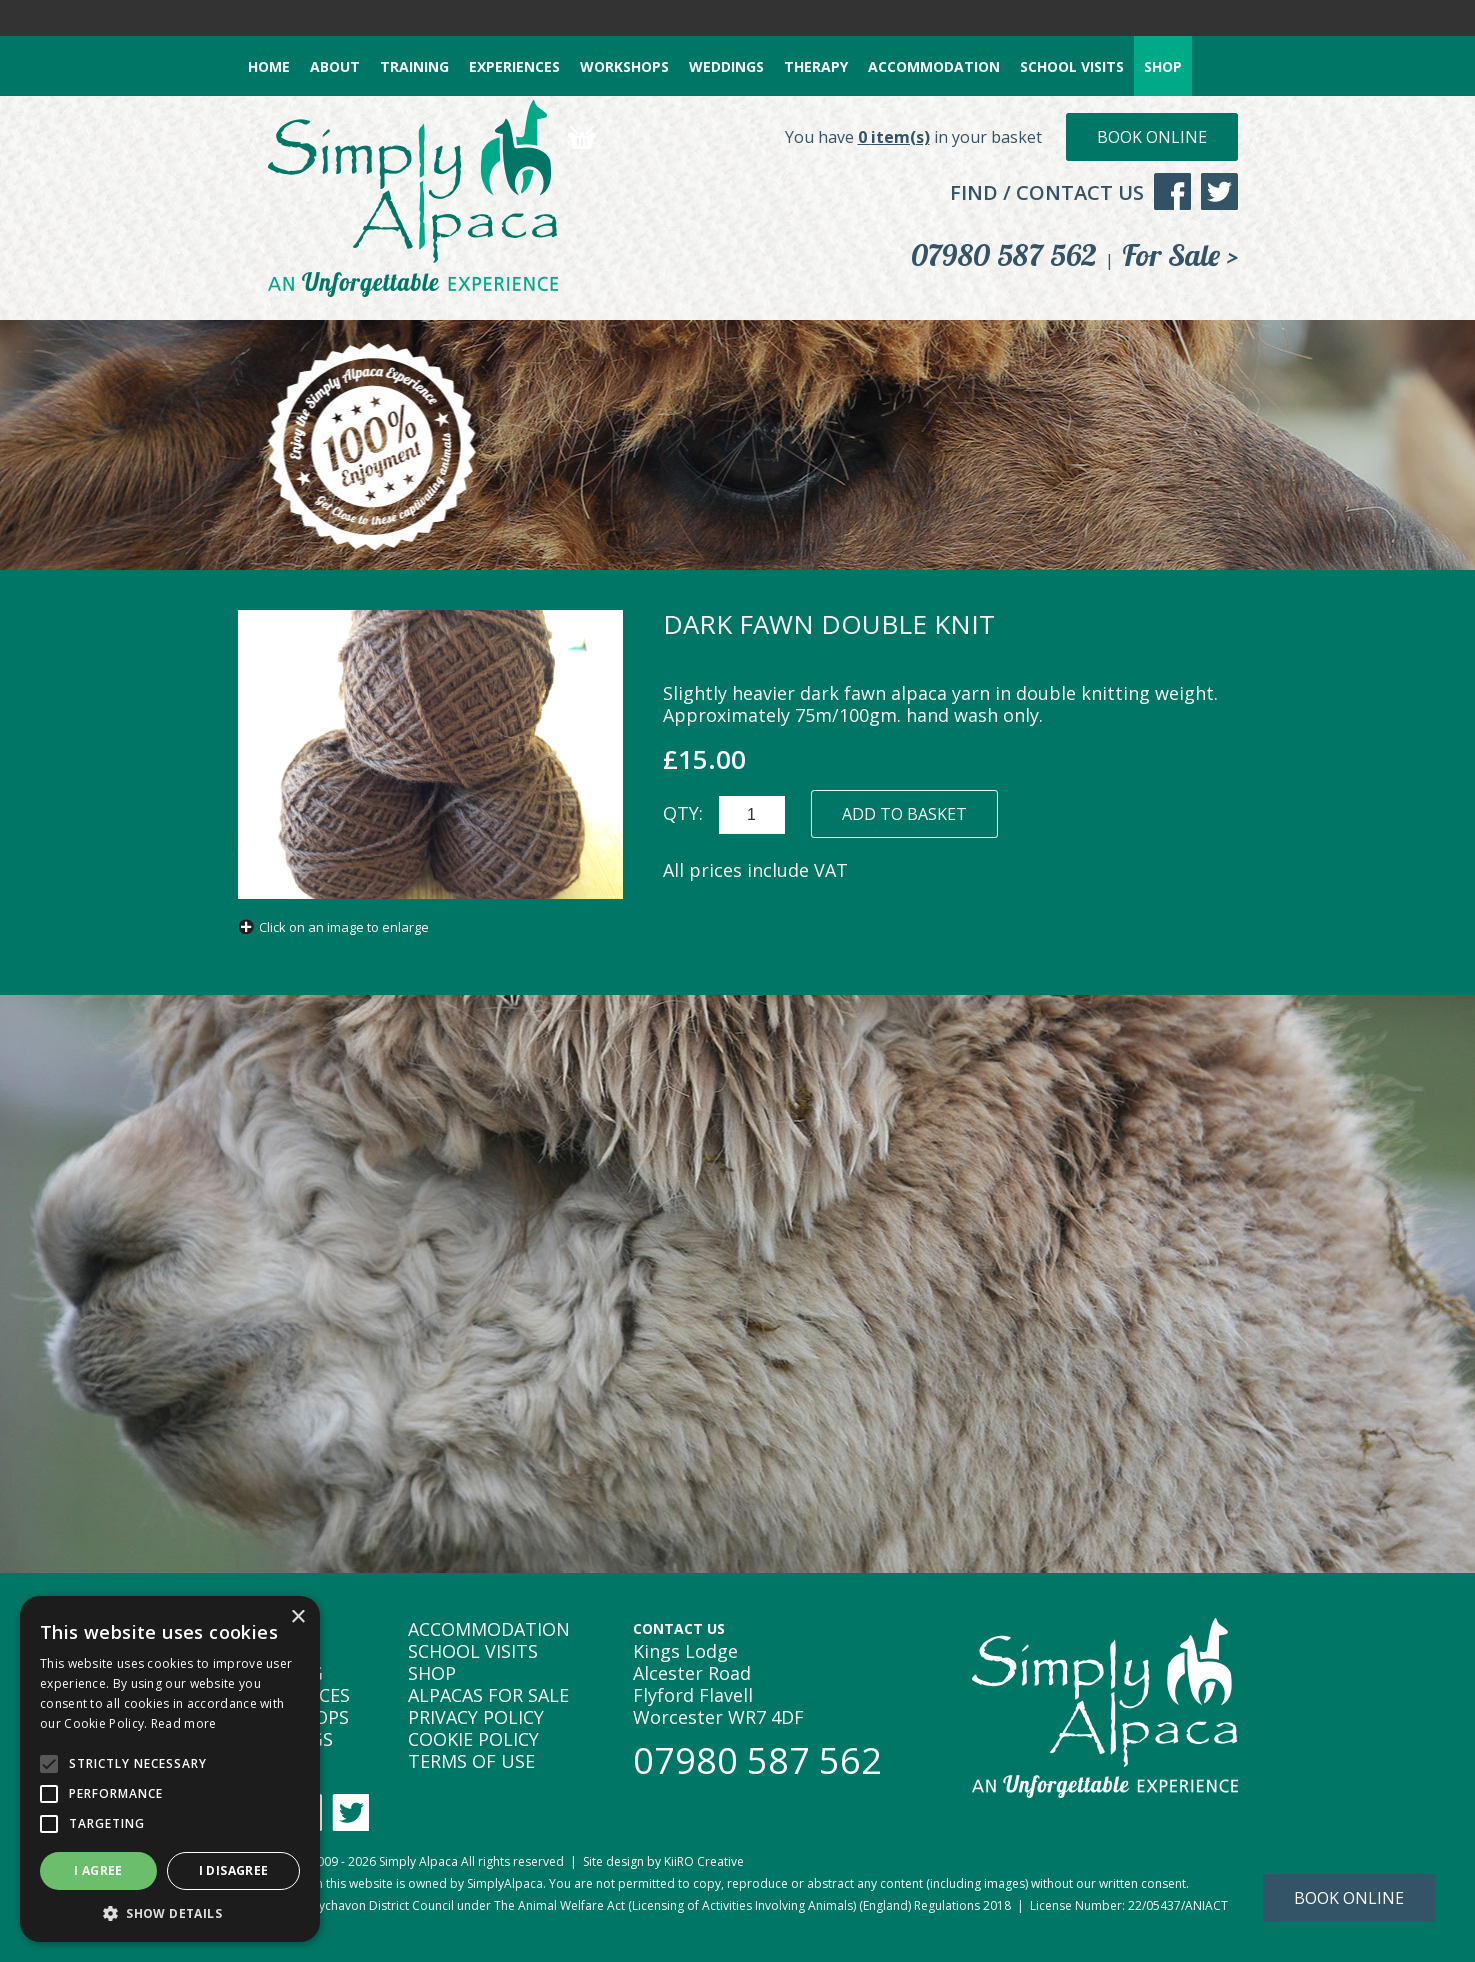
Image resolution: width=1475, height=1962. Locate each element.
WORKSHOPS (624, 66)
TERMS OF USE (471, 1761)
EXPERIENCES (514, 66)
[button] (170, 1912)
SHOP (1163, 66)
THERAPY (816, 66)
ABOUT (335, 66)
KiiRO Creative (704, 1861)
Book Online (1152, 137)
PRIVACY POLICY (476, 1717)
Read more (184, 1723)
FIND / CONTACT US (1047, 192)
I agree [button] (98, 1870)
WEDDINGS (726, 66)
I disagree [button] (234, 1870)
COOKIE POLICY (473, 1739)
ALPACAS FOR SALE (488, 1695)
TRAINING (414, 66)
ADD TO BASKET (904, 814)
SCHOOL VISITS (1072, 66)
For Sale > (1180, 255)
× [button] (297, 1617)
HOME (269, 66)
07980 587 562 (1004, 255)
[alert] (170, 1769)
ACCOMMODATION (934, 66)
